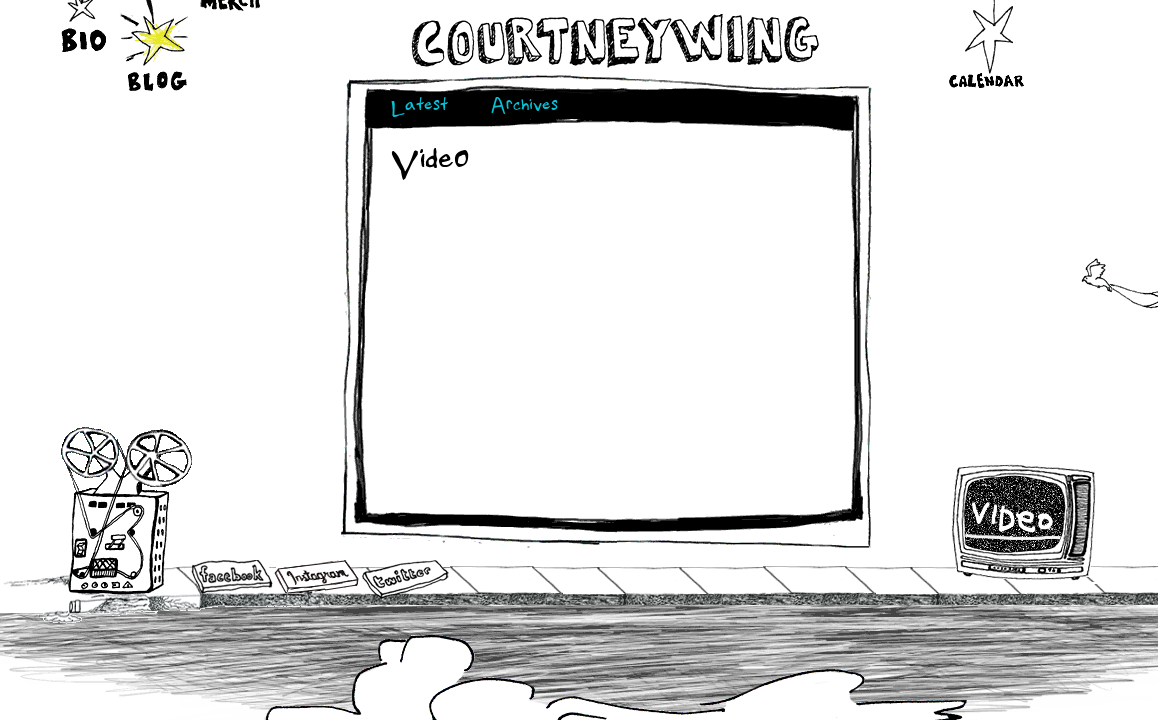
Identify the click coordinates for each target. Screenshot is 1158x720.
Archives (524, 107)
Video (1024, 522)
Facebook (232, 578)
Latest (419, 107)
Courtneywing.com (613, 41)
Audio (126, 509)
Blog (156, 42)
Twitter (404, 579)
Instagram (316, 576)
